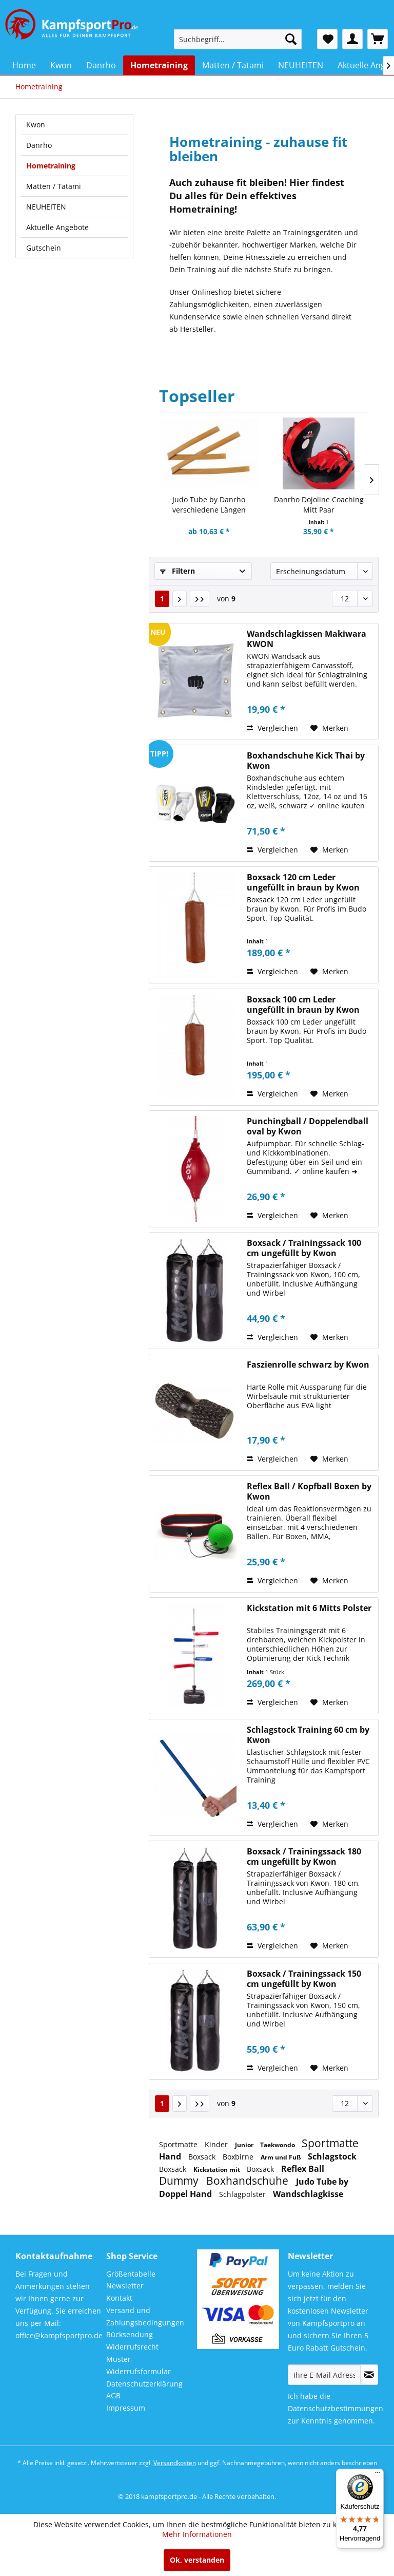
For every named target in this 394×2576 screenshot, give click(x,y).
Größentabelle (130, 2274)
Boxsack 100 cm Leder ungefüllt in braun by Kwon (303, 1004)
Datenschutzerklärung (144, 2384)
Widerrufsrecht (132, 2347)
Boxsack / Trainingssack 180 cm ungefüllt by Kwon (304, 1856)
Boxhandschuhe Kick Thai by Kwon (306, 760)
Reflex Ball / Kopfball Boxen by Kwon (309, 1491)
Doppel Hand (186, 2194)
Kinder (217, 2144)
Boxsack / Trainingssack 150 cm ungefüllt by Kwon (304, 1978)
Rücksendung (129, 2334)
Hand (171, 2156)
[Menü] (377, 2475)
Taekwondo (278, 2145)
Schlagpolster (243, 2194)
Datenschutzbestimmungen (335, 2408)
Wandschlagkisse (308, 2194)
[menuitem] (238, 39)
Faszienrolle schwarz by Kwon (308, 1364)
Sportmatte (179, 2144)
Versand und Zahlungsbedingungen (145, 2316)
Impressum (125, 2408)
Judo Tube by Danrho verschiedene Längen (209, 505)
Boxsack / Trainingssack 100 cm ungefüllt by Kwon (304, 1248)
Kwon (35, 124)
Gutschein (43, 248)
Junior (245, 2145)
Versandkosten (174, 2462)
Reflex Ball (302, 2168)
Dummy (180, 2180)
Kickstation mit (217, 2169)
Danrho (39, 145)
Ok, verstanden (197, 2560)
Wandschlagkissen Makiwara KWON (306, 639)
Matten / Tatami (53, 186)
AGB (113, 2395)
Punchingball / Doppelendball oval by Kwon (307, 1126)
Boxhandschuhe (248, 2180)
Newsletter (125, 2285)
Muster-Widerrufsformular (138, 2365)
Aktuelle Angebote (57, 227)
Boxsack (203, 2157)
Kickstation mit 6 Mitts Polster (309, 1608)
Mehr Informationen (197, 2534)
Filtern (177, 571)
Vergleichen (272, 728)
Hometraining (50, 166)
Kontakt (119, 2298)
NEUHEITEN (46, 207)
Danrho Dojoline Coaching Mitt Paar (319, 505)
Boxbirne (239, 2157)
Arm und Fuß (282, 2157)
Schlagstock (332, 2156)
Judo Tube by (322, 2181)
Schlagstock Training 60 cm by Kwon (308, 1735)
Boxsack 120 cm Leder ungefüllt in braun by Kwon (303, 882)
